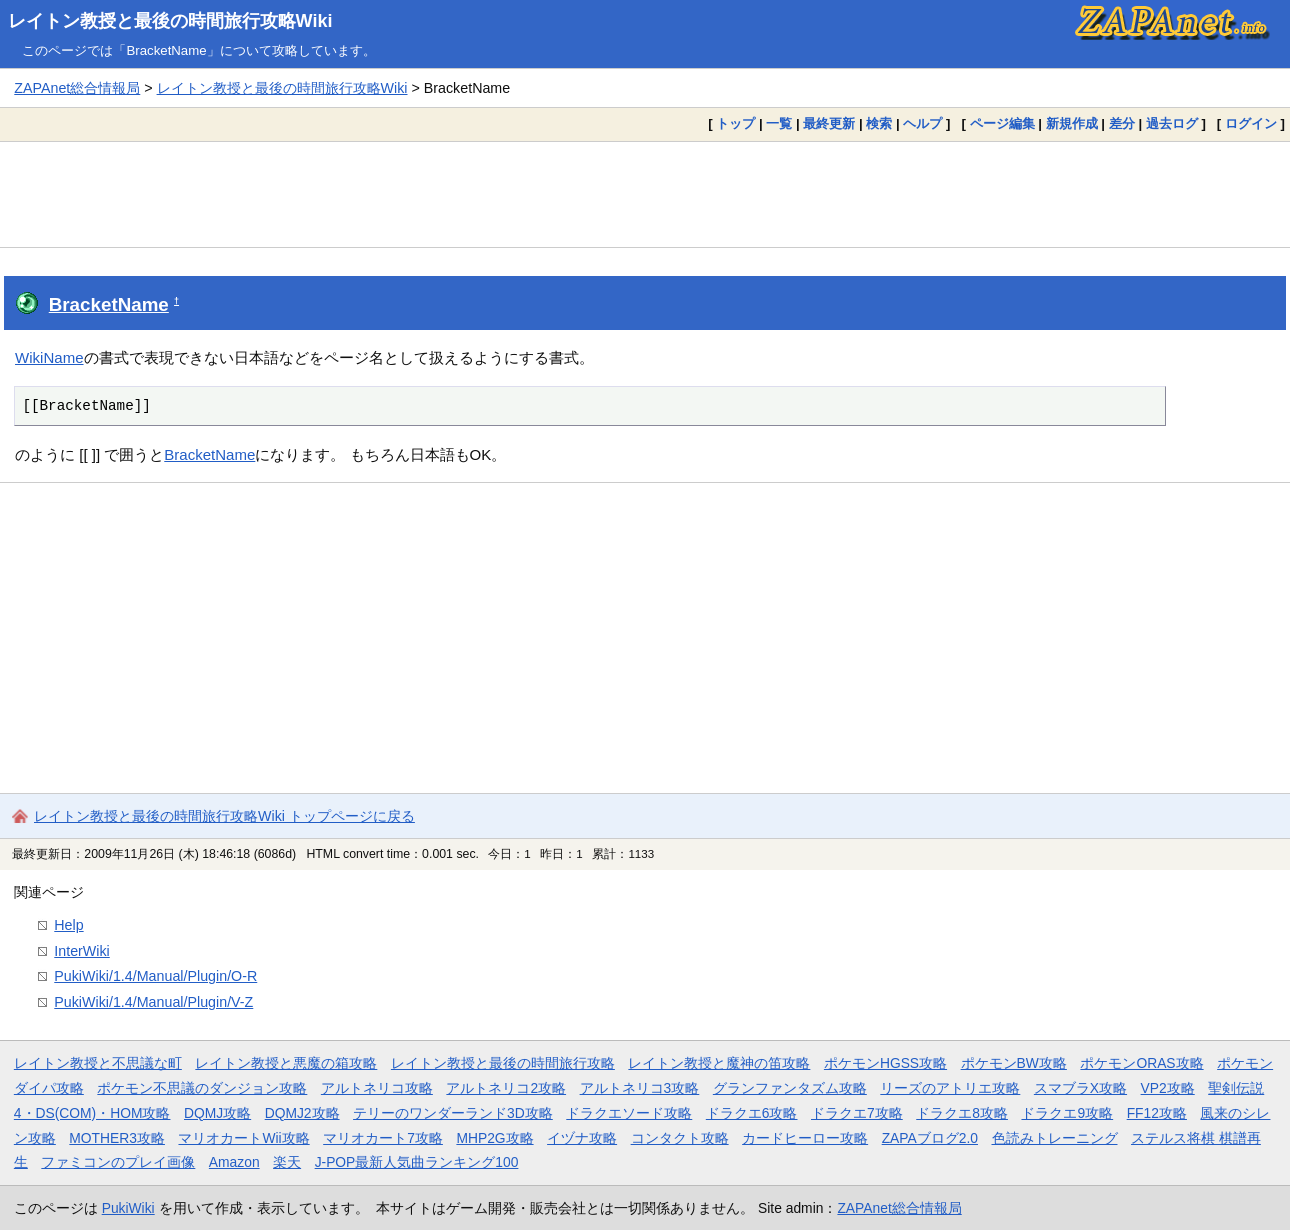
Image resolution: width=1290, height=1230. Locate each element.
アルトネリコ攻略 (377, 1088)
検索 (879, 123)
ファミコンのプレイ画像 (118, 1162)
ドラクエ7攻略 (857, 1113)
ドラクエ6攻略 (752, 1113)
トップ (735, 123)
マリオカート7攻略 (383, 1138)
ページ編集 (1002, 123)
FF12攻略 (1157, 1113)
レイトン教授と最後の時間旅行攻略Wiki (170, 21)
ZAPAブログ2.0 (930, 1138)
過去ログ (1172, 123)
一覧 (779, 123)
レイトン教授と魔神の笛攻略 (719, 1063)
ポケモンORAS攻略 (1141, 1063)
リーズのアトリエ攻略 (950, 1088)
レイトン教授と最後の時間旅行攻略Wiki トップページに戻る (224, 816)
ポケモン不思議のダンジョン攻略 (202, 1088)
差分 (1122, 123)
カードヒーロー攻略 (805, 1138)
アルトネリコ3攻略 (640, 1088)
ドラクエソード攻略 (629, 1113)
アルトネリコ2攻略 (506, 1088)
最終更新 (829, 123)
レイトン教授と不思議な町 (98, 1063)
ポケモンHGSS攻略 (885, 1063)
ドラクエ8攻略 (962, 1113)
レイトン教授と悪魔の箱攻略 (286, 1063)
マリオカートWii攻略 (243, 1138)
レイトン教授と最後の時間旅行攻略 (503, 1063)
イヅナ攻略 (582, 1138)
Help (68, 925)
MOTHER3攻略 (117, 1138)
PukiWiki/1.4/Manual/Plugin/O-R (155, 976)
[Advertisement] (645, 194)
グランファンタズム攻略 (790, 1088)
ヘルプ (922, 123)
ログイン (1251, 123)
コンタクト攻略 (680, 1138)
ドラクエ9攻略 (1067, 1113)
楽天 (287, 1162)
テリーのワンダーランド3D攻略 (453, 1113)
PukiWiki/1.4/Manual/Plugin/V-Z (153, 1002)
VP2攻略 (1168, 1088)
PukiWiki (128, 1208)
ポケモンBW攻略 (1014, 1063)
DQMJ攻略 (217, 1113)
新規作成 (1072, 123)
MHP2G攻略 (494, 1138)
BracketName (109, 304)
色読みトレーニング (1055, 1138)
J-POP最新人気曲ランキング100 (417, 1162)
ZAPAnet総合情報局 (77, 88)
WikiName (49, 357)
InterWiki (81, 951)
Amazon (234, 1162)
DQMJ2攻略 (302, 1113)
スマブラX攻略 (1080, 1088)
